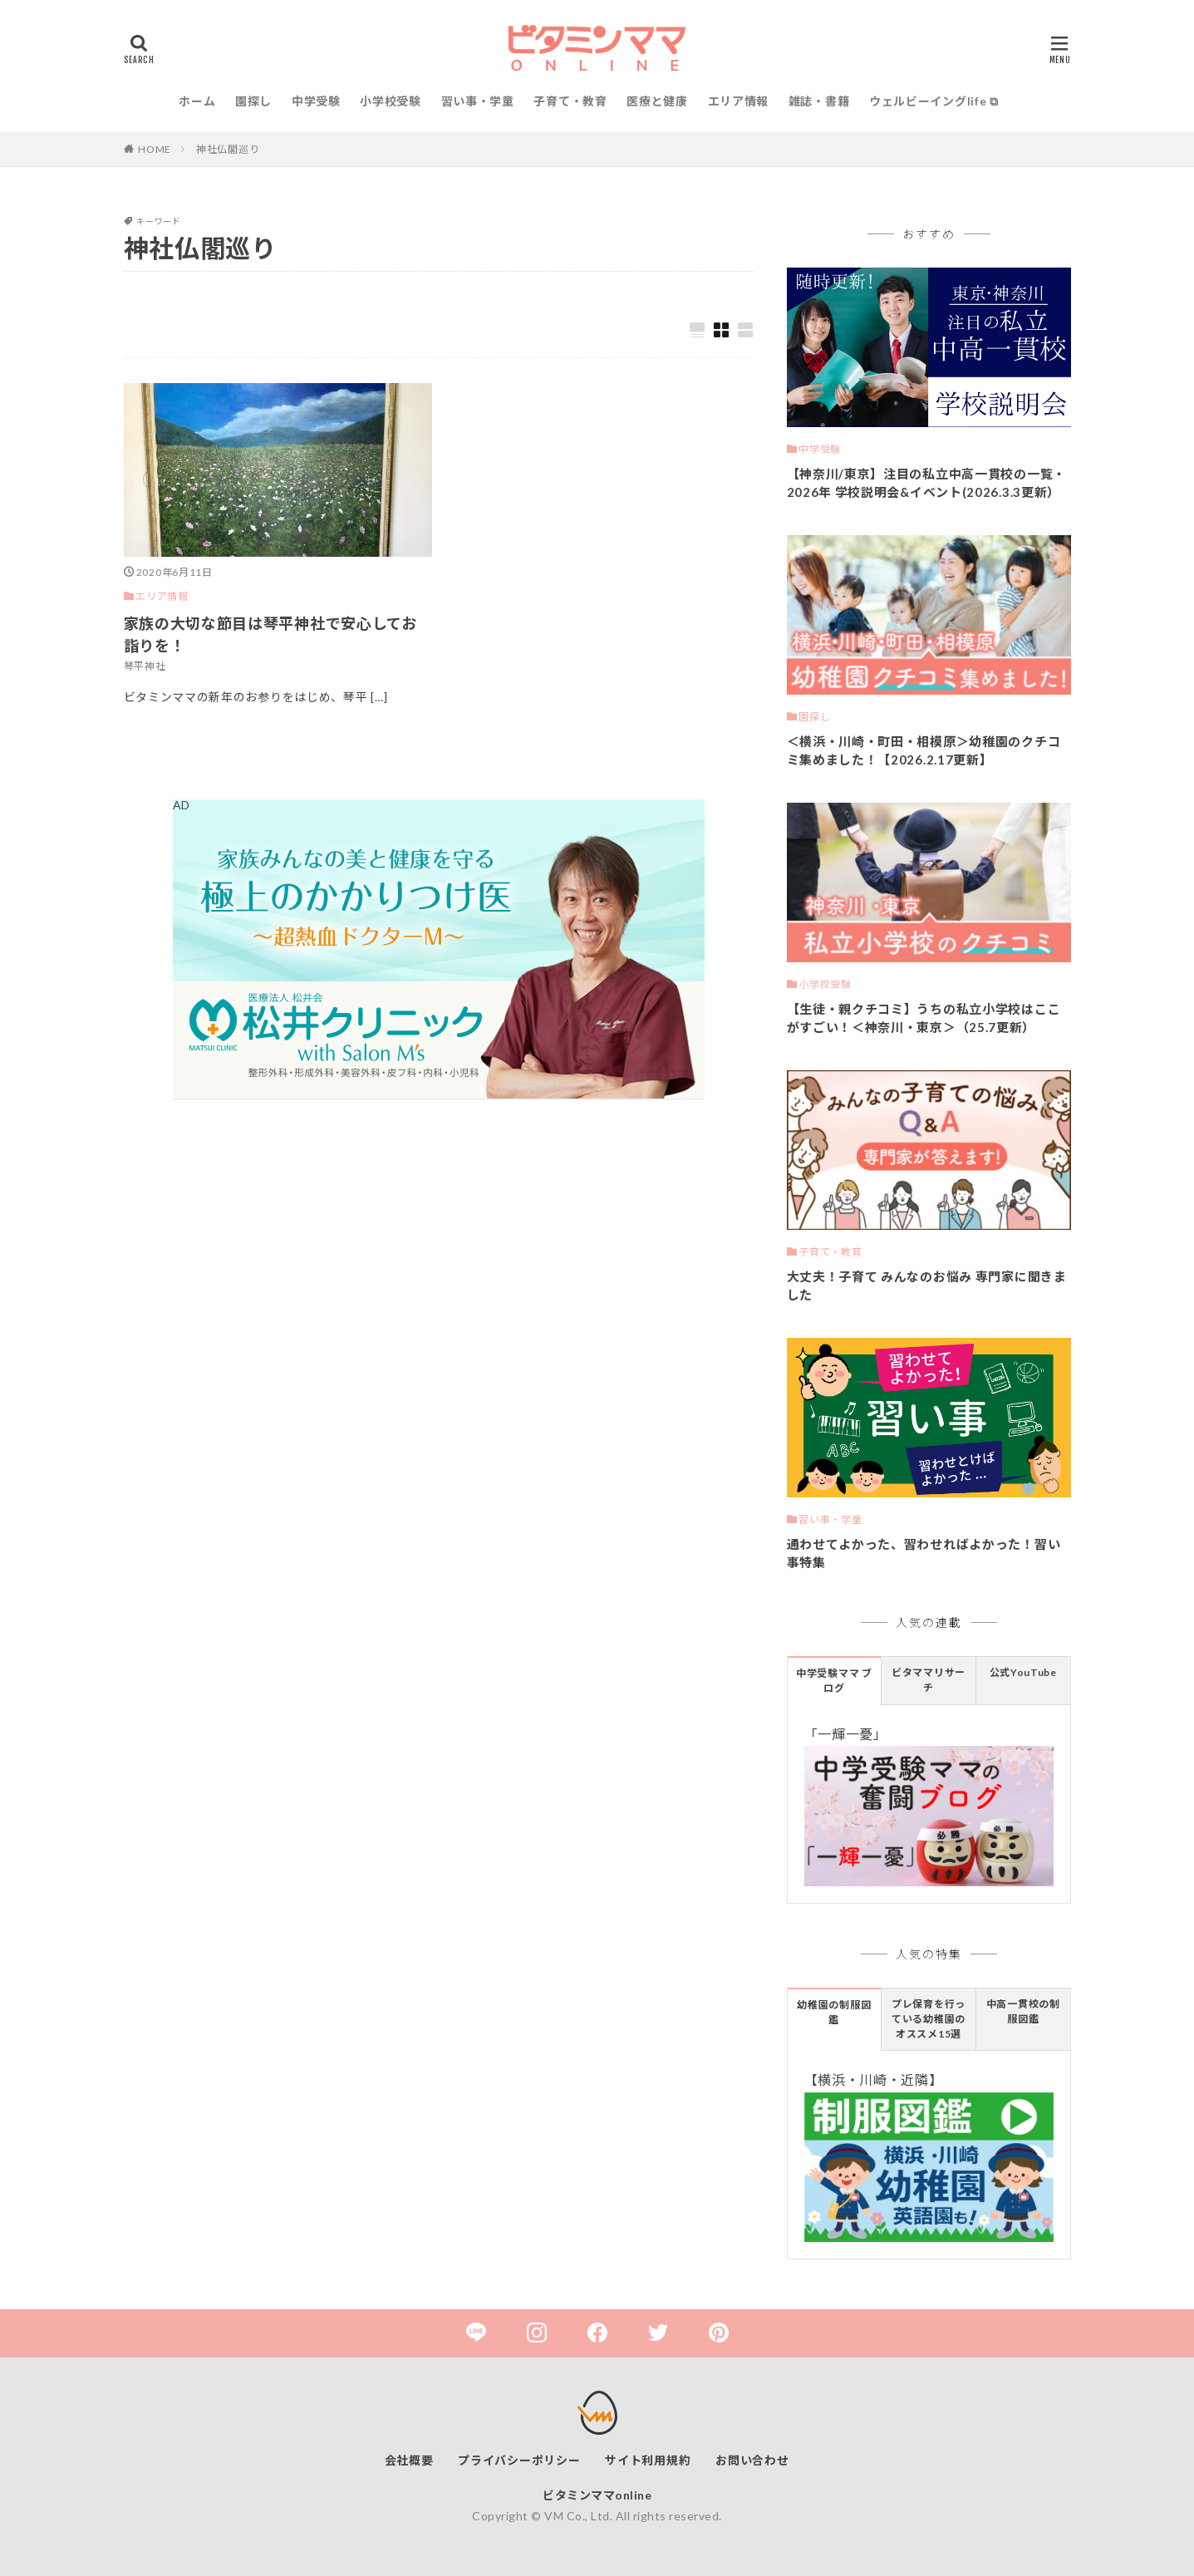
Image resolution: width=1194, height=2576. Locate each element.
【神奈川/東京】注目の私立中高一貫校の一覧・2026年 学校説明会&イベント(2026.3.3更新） (926, 483)
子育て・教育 (570, 101)
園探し (253, 101)
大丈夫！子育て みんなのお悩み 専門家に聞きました (927, 1286)
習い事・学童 (477, 101)
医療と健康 (657, 101)
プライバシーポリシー (519, 2460)
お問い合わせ (752, 2460)
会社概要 (409, 2460)
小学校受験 (390, 101)
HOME (154, 149)
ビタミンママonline (597, 2495)
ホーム (197, 101)
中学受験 (316, 101)
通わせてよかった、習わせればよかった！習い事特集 (924, 1553)
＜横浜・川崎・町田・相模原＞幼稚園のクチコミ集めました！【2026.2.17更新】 (924, 751)
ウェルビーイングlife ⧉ (934, 101)
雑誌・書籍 (819, 101)
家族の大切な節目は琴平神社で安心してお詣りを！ (270, 634)
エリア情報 (738, 101)
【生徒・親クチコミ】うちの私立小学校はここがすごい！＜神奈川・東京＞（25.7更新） (924, 1018)
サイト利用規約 (647, 2460)
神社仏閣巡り (227, 149)
